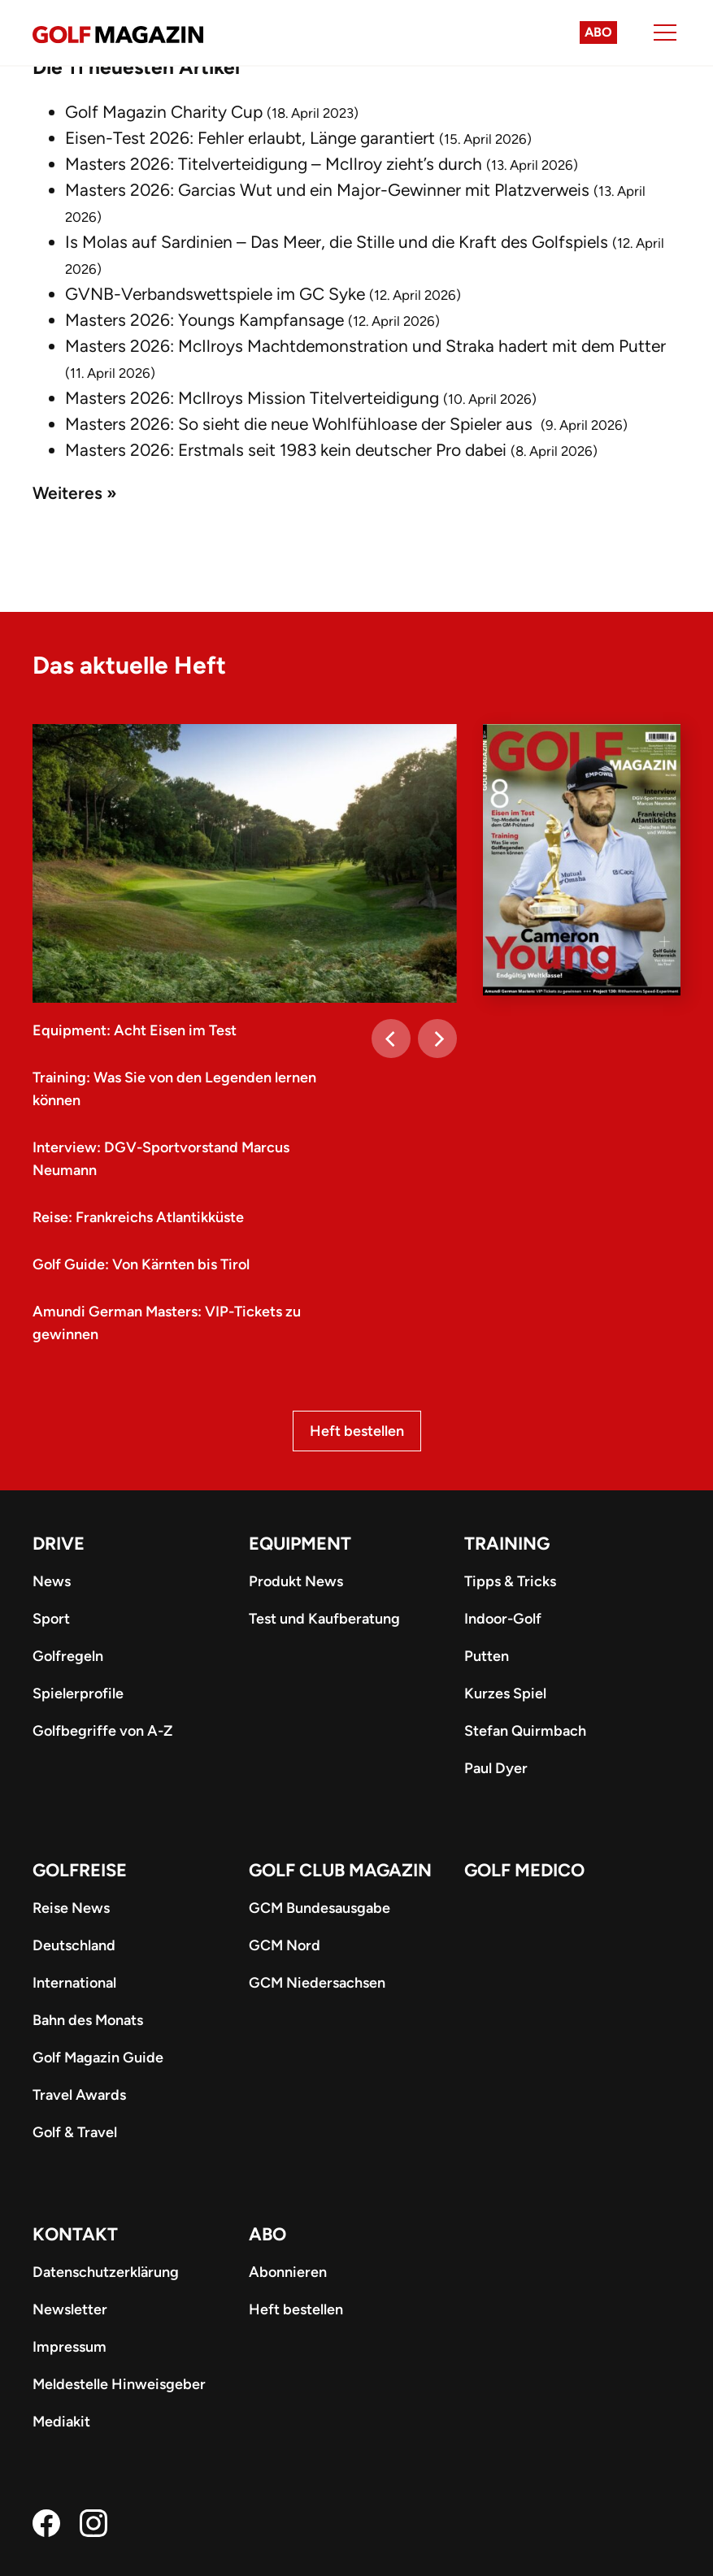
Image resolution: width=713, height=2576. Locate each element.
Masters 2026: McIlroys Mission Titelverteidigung (252, 398)
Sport (51, 1619)
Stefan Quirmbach (525, 1731)
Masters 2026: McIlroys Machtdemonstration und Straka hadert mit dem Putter (365, 346)
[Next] (437, 1038)
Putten (486, 1656)
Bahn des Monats (88, 2020)
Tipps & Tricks (510, 1581)
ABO (267, 2234)
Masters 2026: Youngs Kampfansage (204, 320)
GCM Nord (284, 1945)
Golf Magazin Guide (98, 2057)
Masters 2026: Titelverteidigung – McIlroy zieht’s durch (273, 164)
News (52, 1581)
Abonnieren (288, 2272)
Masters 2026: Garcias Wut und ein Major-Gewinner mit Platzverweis (327, 190)
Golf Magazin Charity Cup (164, 112)
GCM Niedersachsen (317, 1983)
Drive (59, 1544)
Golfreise (80, 1870)
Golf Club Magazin (340, 1870)
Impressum (70, 2347)
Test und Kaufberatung (324, 1619)
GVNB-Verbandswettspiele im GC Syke (215, 294)
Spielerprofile (78, 1693)
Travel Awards (79, 2095)
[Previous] (391, 1038)
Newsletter (70, 2309)
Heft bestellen (357, 1431)
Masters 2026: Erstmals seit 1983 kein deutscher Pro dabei (285, 450)
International (74, 1983)
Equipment (300, 1544)
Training (507, 1544)
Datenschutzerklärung (106, 2272)
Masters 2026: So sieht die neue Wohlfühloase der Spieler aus (301, 424)
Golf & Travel (75, 2132)
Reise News (71, 1908)
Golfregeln (68, 1656)
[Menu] (665, 32)
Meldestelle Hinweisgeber (119, 2384)
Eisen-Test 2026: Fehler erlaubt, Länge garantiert (250, 138)
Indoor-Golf (502, 1619)
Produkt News (296, 1581)
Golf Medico (524, 1870)
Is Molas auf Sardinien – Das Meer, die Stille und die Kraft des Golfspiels (336, 242)
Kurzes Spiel (505, 1693)
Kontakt (75, 2234)
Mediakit (61, 2422)
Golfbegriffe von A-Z (102, 1731)
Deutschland (74, 1945)
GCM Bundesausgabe (319, 1908)
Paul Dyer (496, 1768)
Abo (598, 32)
